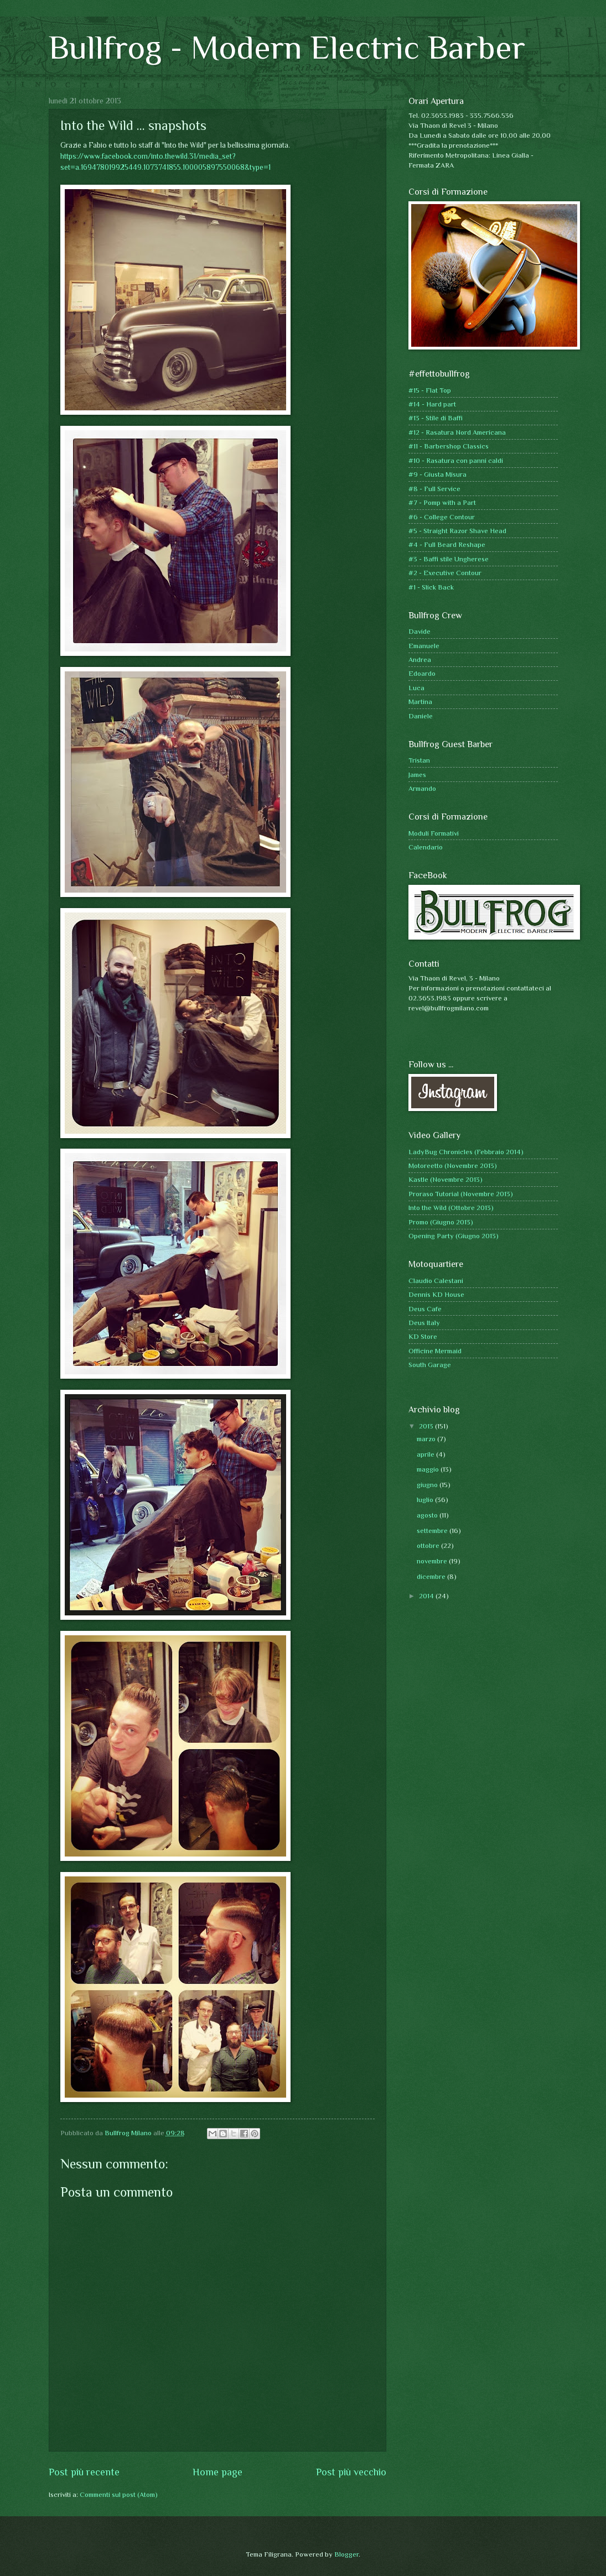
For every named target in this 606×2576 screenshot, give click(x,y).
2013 (427, 1426)
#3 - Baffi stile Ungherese (448, 559)
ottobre (429, 1545)
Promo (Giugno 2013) (440, 1222)
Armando (422, 788)
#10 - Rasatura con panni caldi (455, 460)
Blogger (346, 2554)
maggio (429, 1469)
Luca (416, 688)
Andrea (419, 659)
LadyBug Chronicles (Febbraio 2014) (466, 1152)
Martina (420, 701)
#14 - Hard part (432, 404)
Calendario (425, 847)
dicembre (432, 1576)
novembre (433, 1561)
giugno (428, 1484)
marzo (427, 1439)
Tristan (419, 760)
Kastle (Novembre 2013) (445, 1179)
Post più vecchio (351, 2472)
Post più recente (84, 2472)
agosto (428, 1515)
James (417, 774)
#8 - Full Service (434, 488)
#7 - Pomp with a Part (442, 502)
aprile (426, 1454)
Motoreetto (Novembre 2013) (452, 1165)
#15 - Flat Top (429, 390)
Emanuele (423, 646)
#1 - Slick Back (431, 587)
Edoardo (422, 673)
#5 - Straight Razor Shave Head (457, 530)
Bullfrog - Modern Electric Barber (287, 47)
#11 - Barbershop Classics (448, 446)
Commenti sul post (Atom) (119, 2494)
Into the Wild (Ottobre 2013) (451, 1207)
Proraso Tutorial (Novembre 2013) (460, 1194)
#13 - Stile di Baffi (435, 418)
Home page (217, 2472)
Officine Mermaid (435, 1351)
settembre (433, 1530)
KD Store (422, 1336)
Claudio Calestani (435, 1280)
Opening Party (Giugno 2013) (453, 1236)
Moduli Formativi (433, 833)
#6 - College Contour (441, 517)
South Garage (429, 1364)
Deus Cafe (425, 1309)
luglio (426, 1499)
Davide (419, 631)
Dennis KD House (436, 1294)
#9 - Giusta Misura (437, 474)
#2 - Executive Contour (444, 573)
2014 (427, 1596)
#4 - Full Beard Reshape (446, 544)
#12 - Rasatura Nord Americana (457, 432)
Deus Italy (424, 1322)
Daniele (420, 716)
